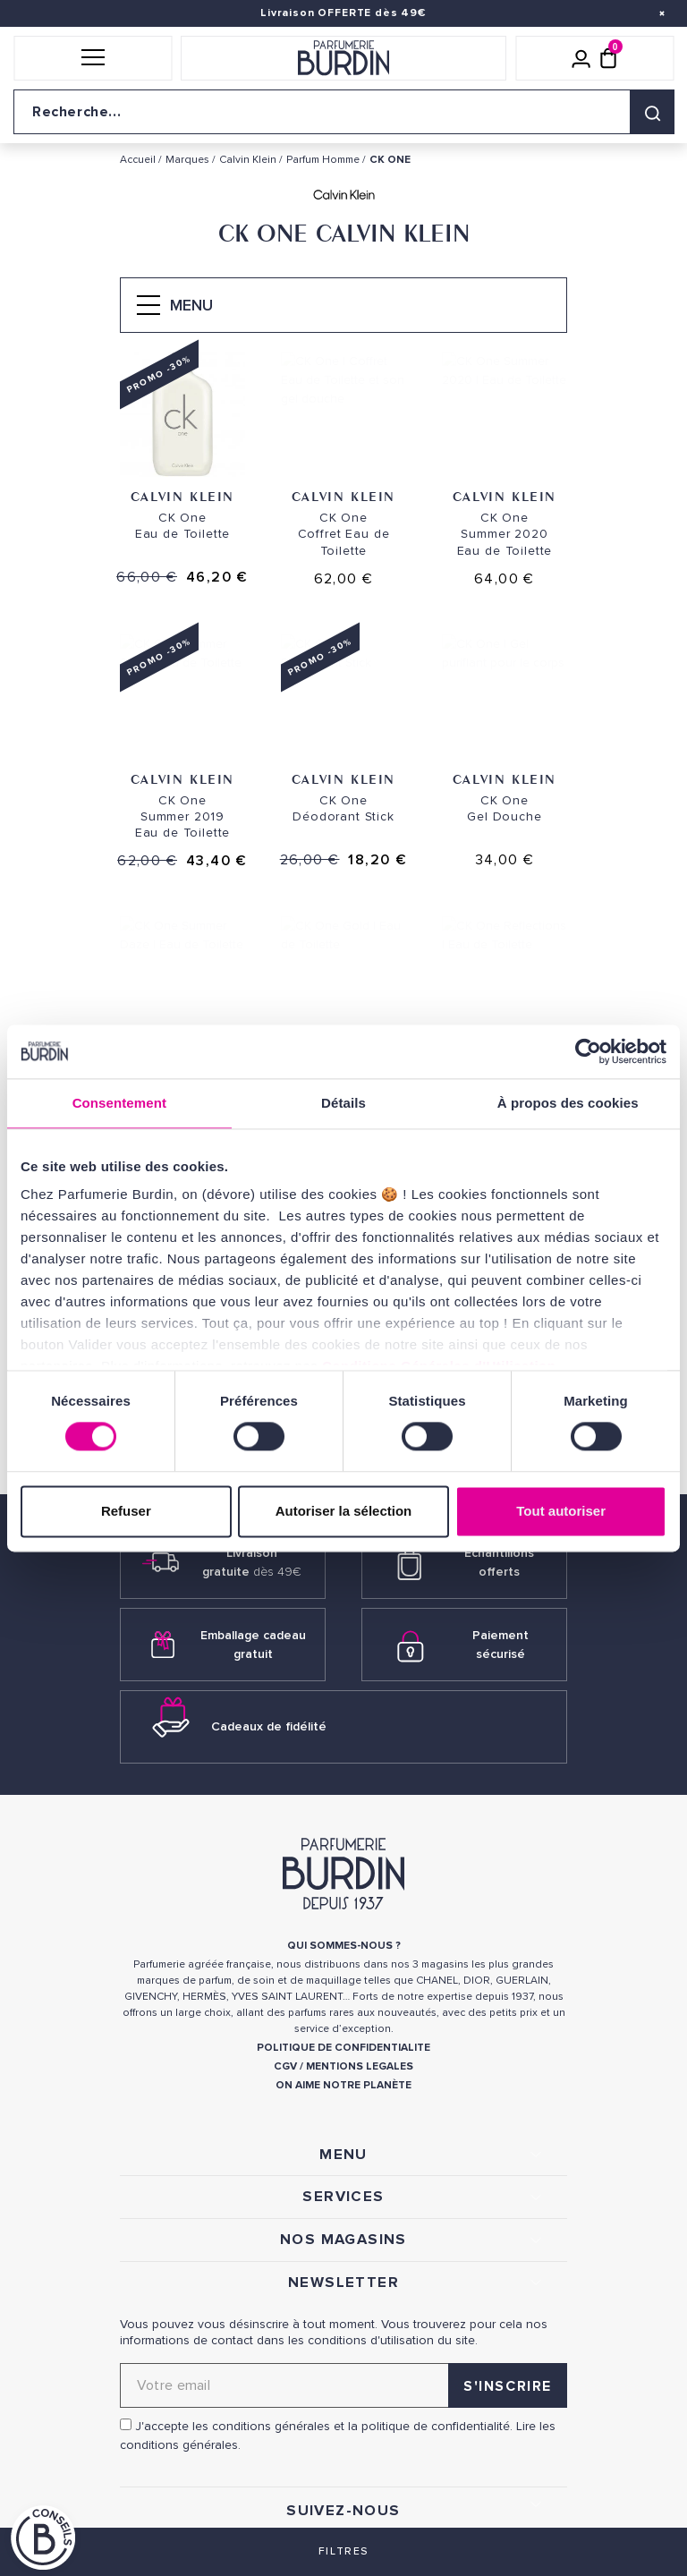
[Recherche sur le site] (343, 111)
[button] (92, 58)
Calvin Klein (182, 496)
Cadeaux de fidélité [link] (269, 1726)
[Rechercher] (652, 111)
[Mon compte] (581, 58)
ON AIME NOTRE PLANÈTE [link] (343, 2085)
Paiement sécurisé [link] (500, 1645)
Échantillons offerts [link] (499, 1562)
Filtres (343, 2551)
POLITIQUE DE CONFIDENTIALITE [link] (343, 2047)
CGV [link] (285, 2066)
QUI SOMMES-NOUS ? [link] (344, 1945)
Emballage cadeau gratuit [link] (253, 1645)
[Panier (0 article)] (608, 58)
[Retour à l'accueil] (343, 58)
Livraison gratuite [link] (251, 1562)
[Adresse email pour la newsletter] (343, 2385)
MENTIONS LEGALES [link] (359, 2066)
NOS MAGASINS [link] (343, 2240)
